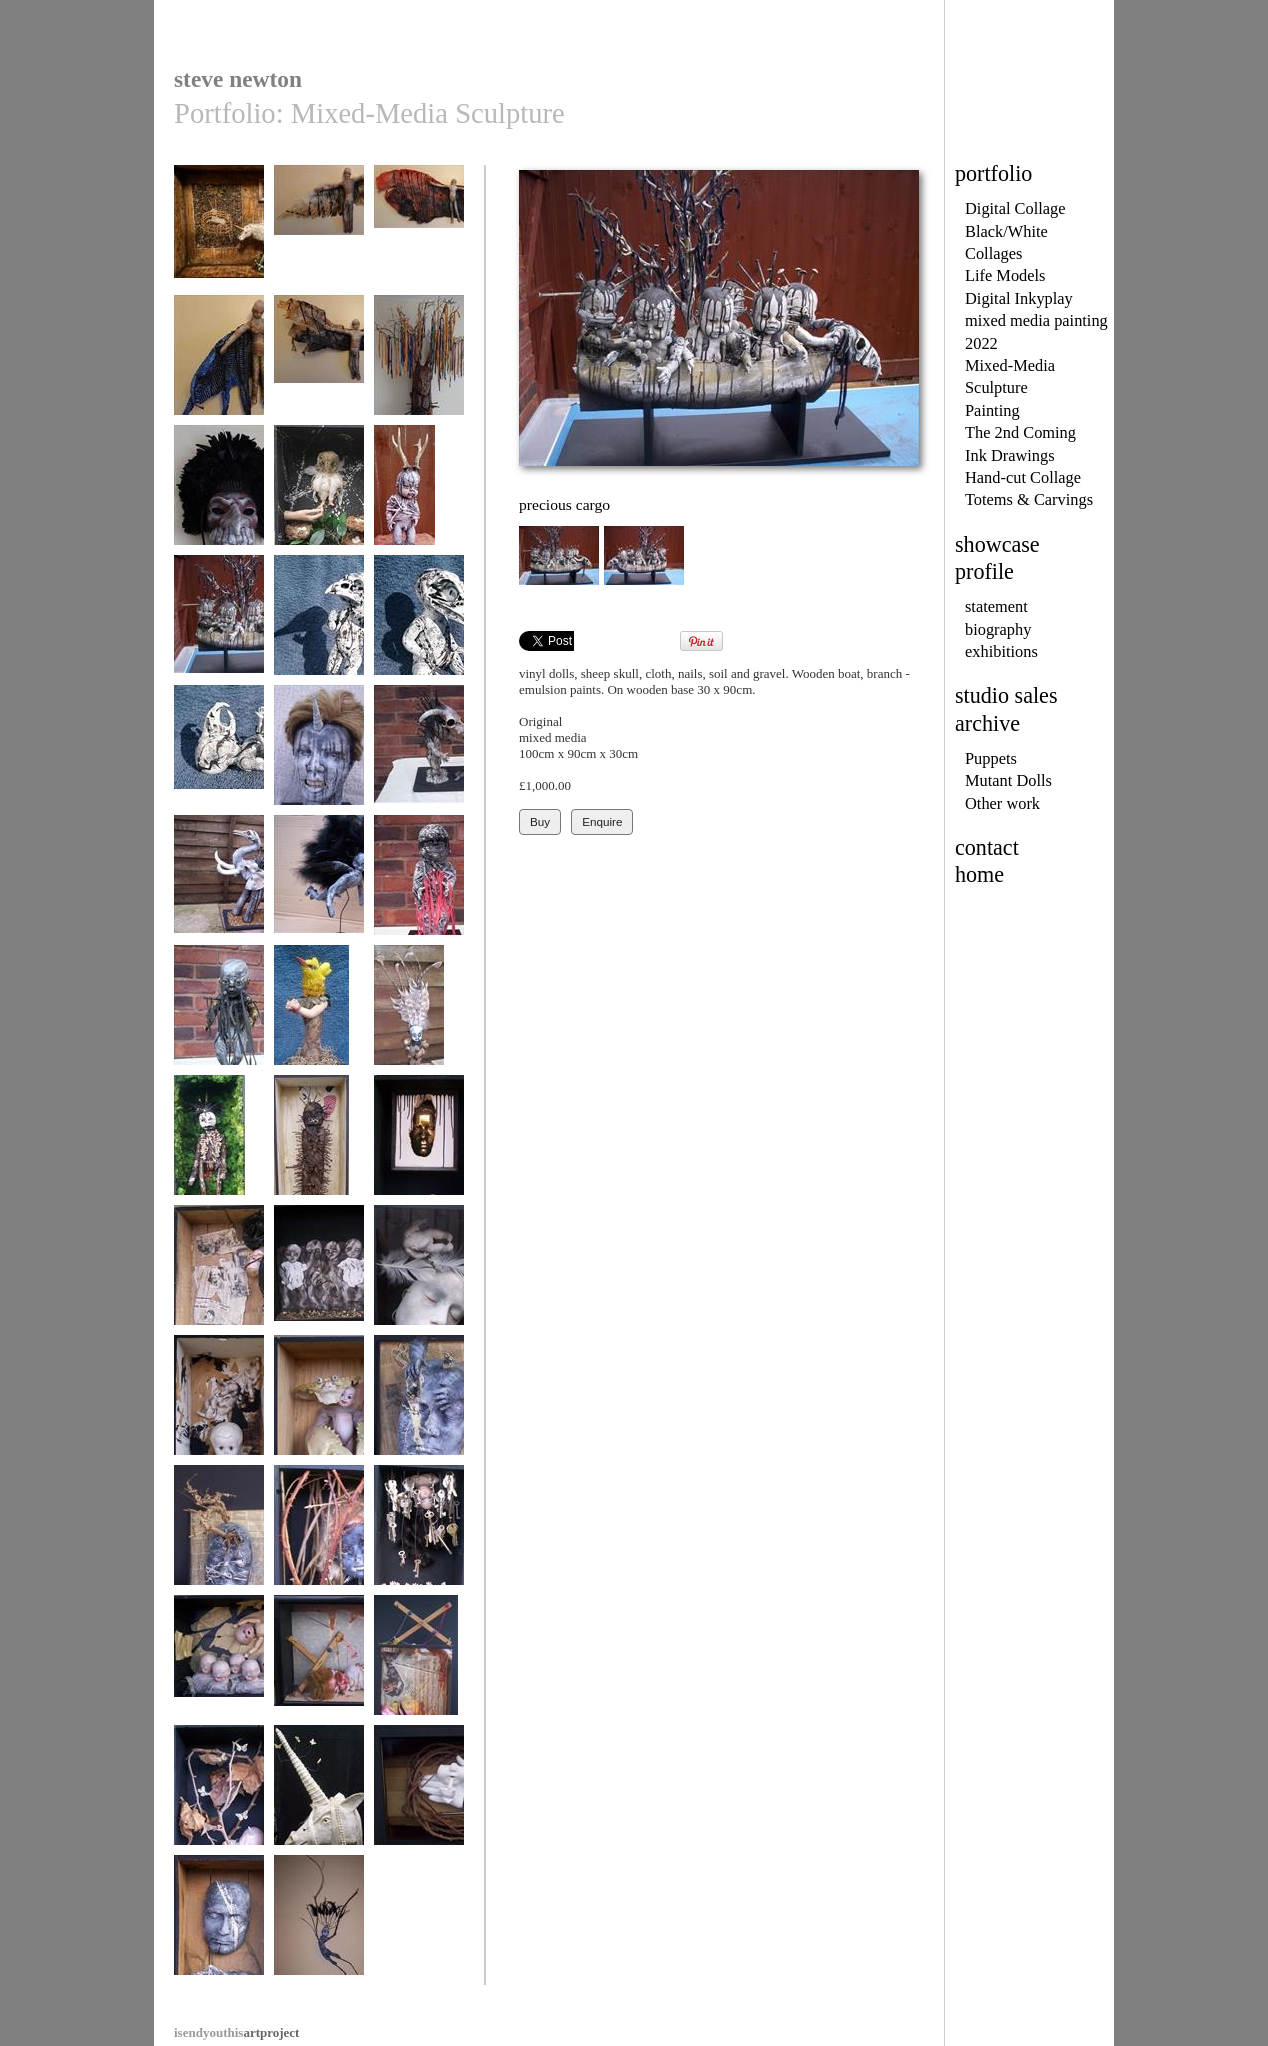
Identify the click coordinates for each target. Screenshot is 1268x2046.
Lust (319, 754)
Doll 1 (219, 1014)
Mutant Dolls (1008, 780)
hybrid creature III (319, 624)
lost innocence (419, 1794)
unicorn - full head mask (319, 1801)
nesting (319, 494)
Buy (540, 821)
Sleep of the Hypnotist (419, 1281)
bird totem (319, 1014)
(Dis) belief (419, 1144)
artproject (236, 2032)
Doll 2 (419, 884)
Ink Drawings (1010, 455)
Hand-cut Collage (1023, 477)
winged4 (319, 234)
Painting (992, 410)
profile (984, 571)
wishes (419, 1534)
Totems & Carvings (1029, 499)
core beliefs (419, 364)
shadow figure (319, 884)
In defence (319, 1534)
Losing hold (319, 1274)
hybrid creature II (419, 624)
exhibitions (1001, 651)
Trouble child (219, 1404)
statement (996, 606)
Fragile (219, 1274)
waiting (419, 494)
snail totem (419, 1014)
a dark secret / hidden (219, 1151)
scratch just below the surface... (319, 1151)
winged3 (419, 234)
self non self (219, 1924)
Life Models (1005, 275)
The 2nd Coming (1020, 432)
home (979, 874)
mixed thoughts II (219, 1534)
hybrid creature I (219, 754)
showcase (997, 544)
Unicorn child (219, 1794)
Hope (219, 234)
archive (987, 723)
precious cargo (219, 624)
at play (319, 1404)
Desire (419, 754)
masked (219, 494)
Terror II (319, 1664)
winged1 (319, 364)
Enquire (602, 821)
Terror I (419, 1664)
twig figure (319, 1924)
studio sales (1006, 695)
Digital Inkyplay (1019, 298)
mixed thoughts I (419, 1404)
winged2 (219, 364)
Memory (219, 884)
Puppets (991, 758)
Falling (219, 1664)
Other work (1002, 803)
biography (998, 629)
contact (987, 847)
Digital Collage (1015, 208)
